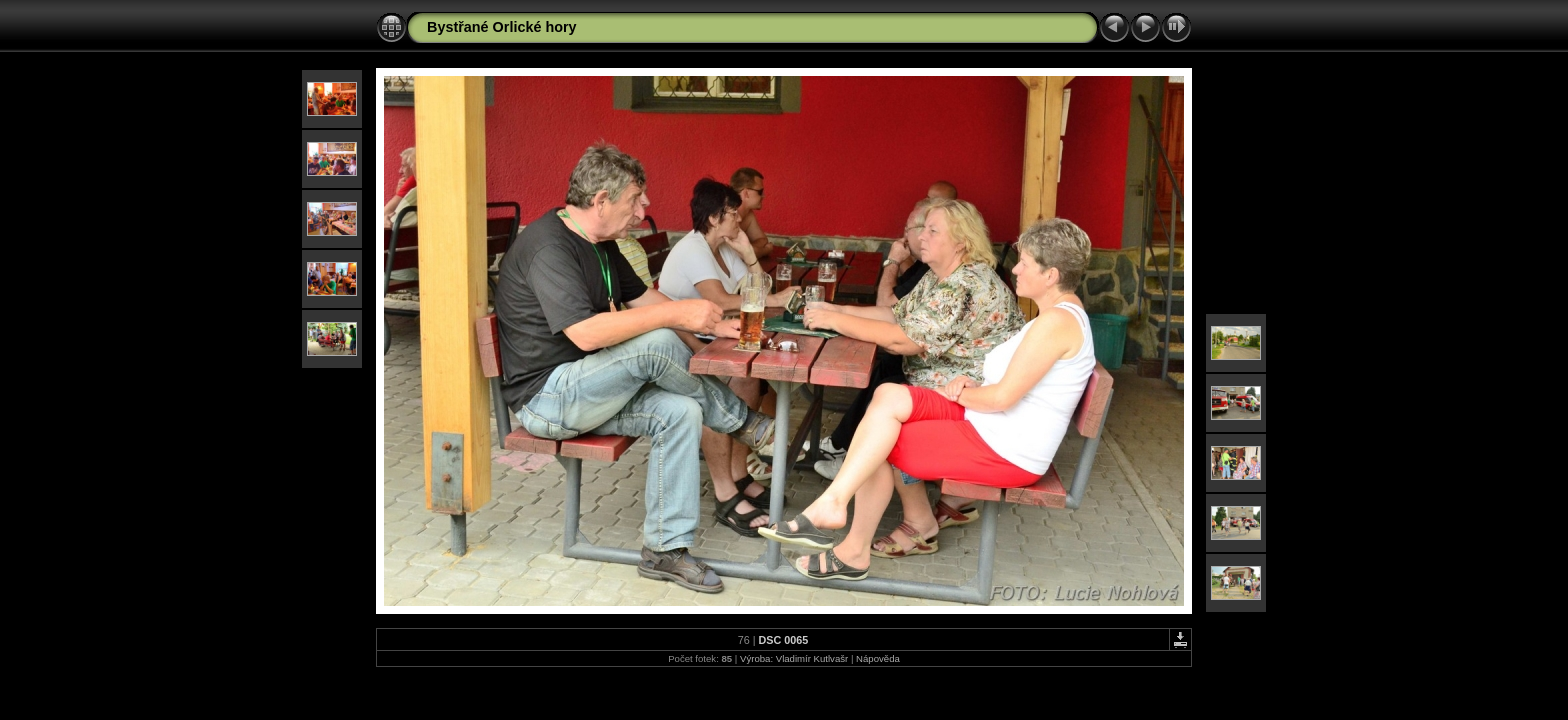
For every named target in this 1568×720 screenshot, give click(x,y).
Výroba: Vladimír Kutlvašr (794, 658)
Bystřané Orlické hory (502, 27)
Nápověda (878, 658)
